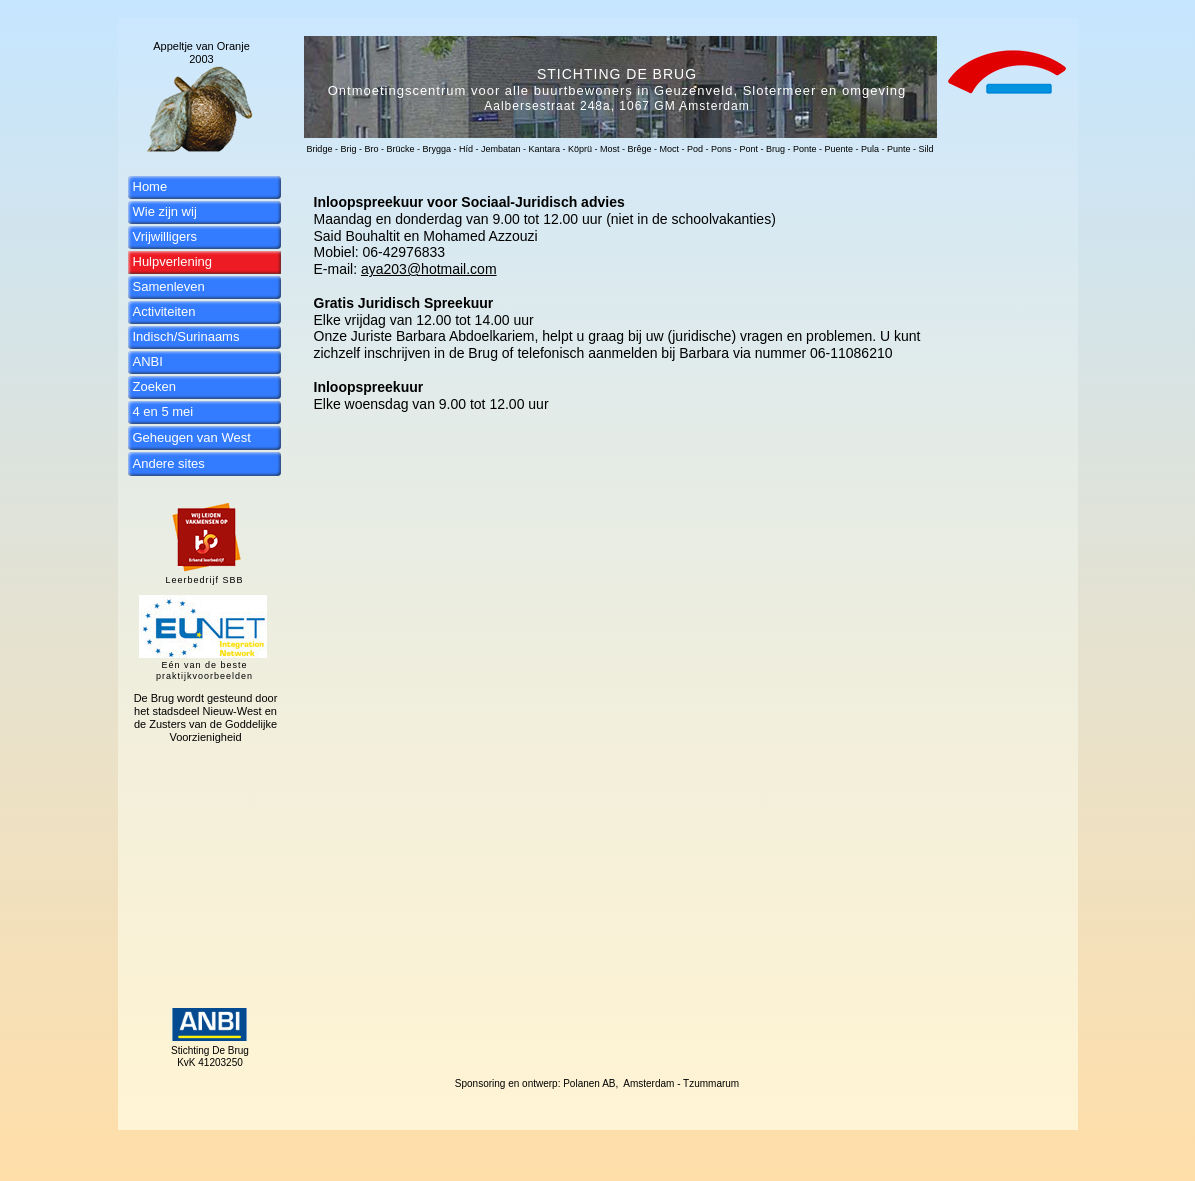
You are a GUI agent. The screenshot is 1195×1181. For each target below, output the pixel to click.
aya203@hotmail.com (429, 269)
